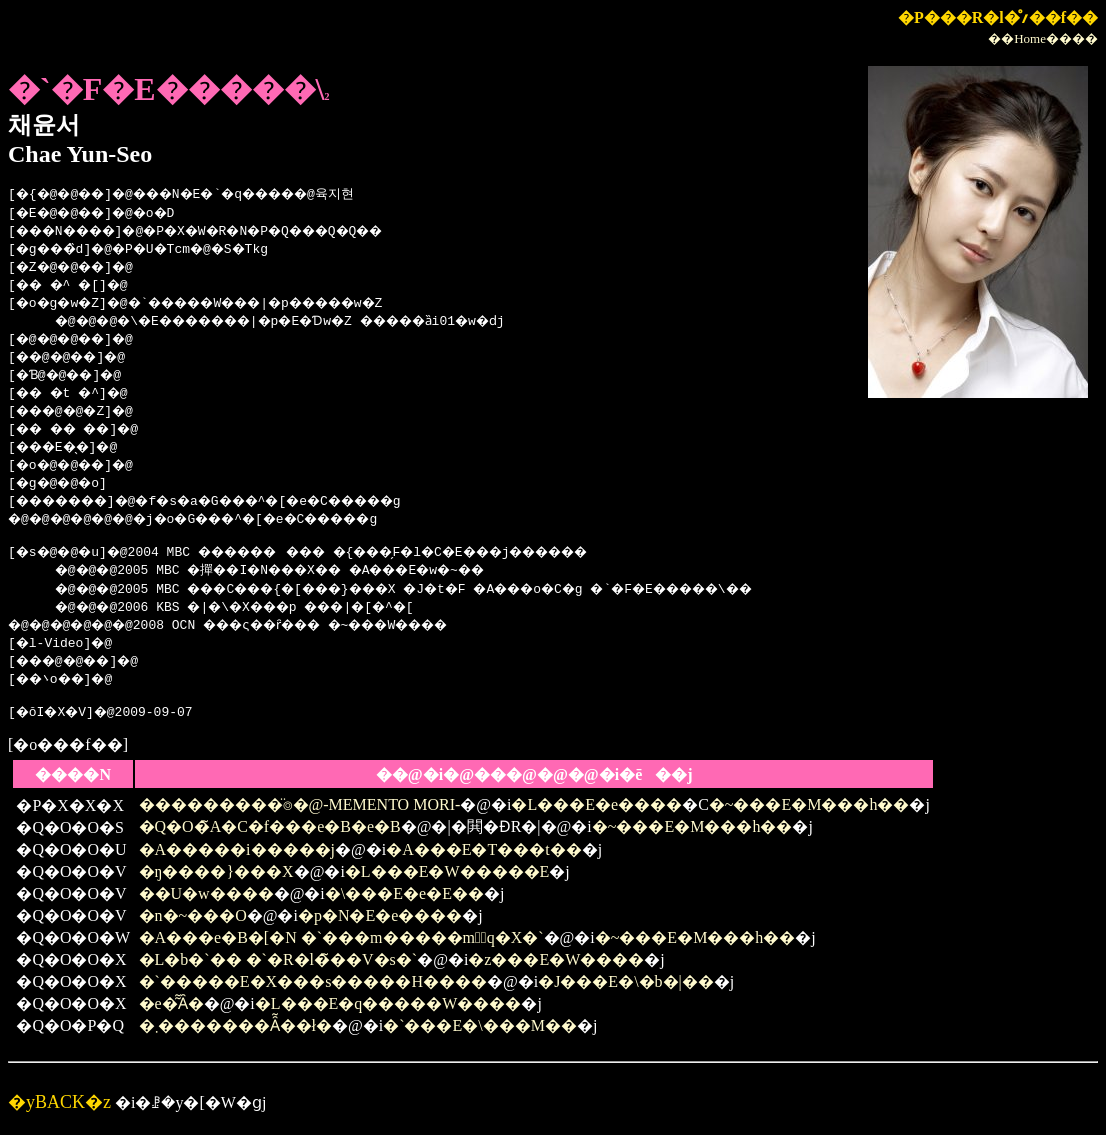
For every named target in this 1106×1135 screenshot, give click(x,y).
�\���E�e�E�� (404, 899)
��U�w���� (206, 899)
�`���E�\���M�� (480, 1031)
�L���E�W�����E (447, 877)
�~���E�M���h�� (809, 810)
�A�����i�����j (237, 855)
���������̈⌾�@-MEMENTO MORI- (300, 810)
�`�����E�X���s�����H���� (313, 987)
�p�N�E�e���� (380, 921)
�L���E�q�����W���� (388, 1009)
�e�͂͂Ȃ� (171, 1009)
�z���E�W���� (556, 965)
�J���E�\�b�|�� (626, 987)
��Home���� (1043, 38)
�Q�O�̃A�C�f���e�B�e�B (270, 832)
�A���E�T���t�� (484, 855)
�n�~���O (193, 921)
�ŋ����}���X (216, 877)
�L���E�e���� (596, 810)
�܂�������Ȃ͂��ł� (235, 1031)
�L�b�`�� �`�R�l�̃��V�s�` (278, 965)
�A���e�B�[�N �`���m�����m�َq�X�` (341, 943)
